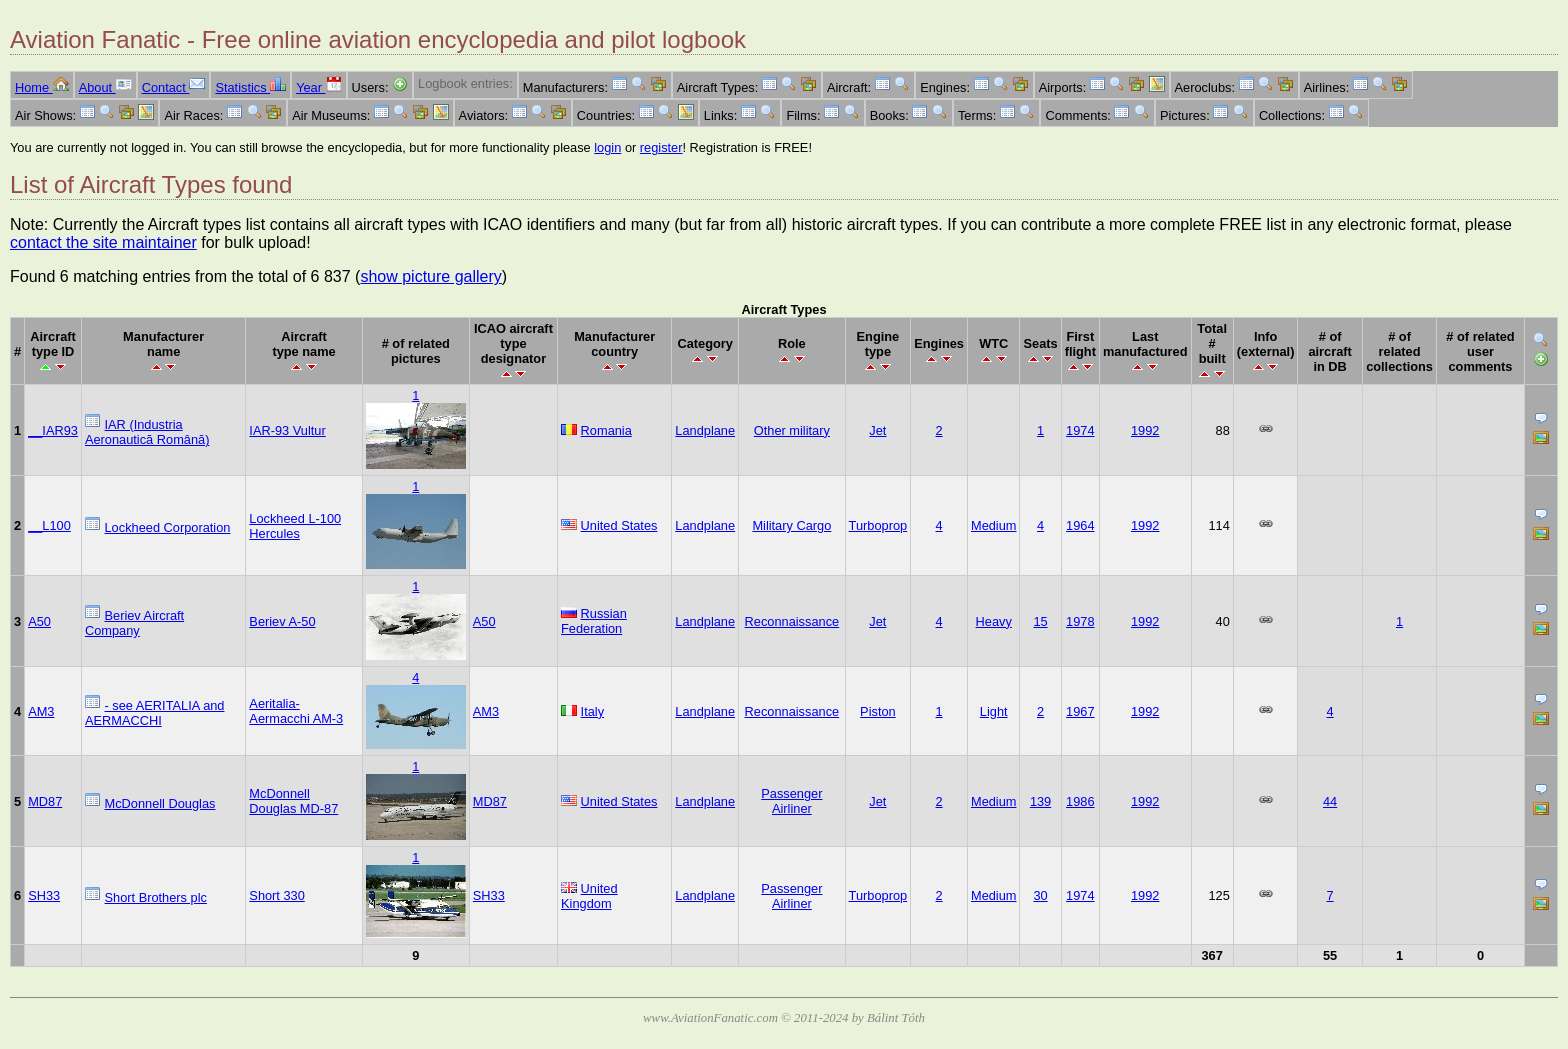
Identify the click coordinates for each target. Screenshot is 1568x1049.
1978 (1080, 621)
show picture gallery (430, 276)
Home (42, 87)
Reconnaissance (792, 621)
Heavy (994, 621)
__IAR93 (53, 430)
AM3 (41, 711)
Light (994, 711)
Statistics (250, 87)
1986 (1080, 801)
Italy (592, 711)
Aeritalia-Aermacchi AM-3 (296, 711)
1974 (1080, 430)
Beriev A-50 (282, 621)
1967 (1080, 711)
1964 (1080, 525)
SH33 (44, 895)
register (661, 147)
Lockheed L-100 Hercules (295, 526)
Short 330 (277, 895)
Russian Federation (594, 621)
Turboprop (878, 525)
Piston (878, 711)
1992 (1145, 430)
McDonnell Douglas (160, 803)
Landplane (705, 430)
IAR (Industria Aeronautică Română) (147, 432)
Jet (877, 430)
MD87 (45, 801)
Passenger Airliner (791, 801)
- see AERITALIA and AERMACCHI (155, 713)
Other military (792, 430)
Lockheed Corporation (168, 527)
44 (1330, 801)
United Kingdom (589, 896)
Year (318, 87)
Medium (994, 525)
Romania (606, 430)
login (607, 147)
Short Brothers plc (156, 897)
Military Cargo (791, 525)
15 (1040, 621)
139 (1040, 801)
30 (1040, 895)
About (105, 87)
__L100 (49, 525)
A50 (39, 621)
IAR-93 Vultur (287, 430)
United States (619, 525)
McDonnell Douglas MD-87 (293, 801)
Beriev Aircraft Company (134, 623)
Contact (174, 87)
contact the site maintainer (103, 242)
